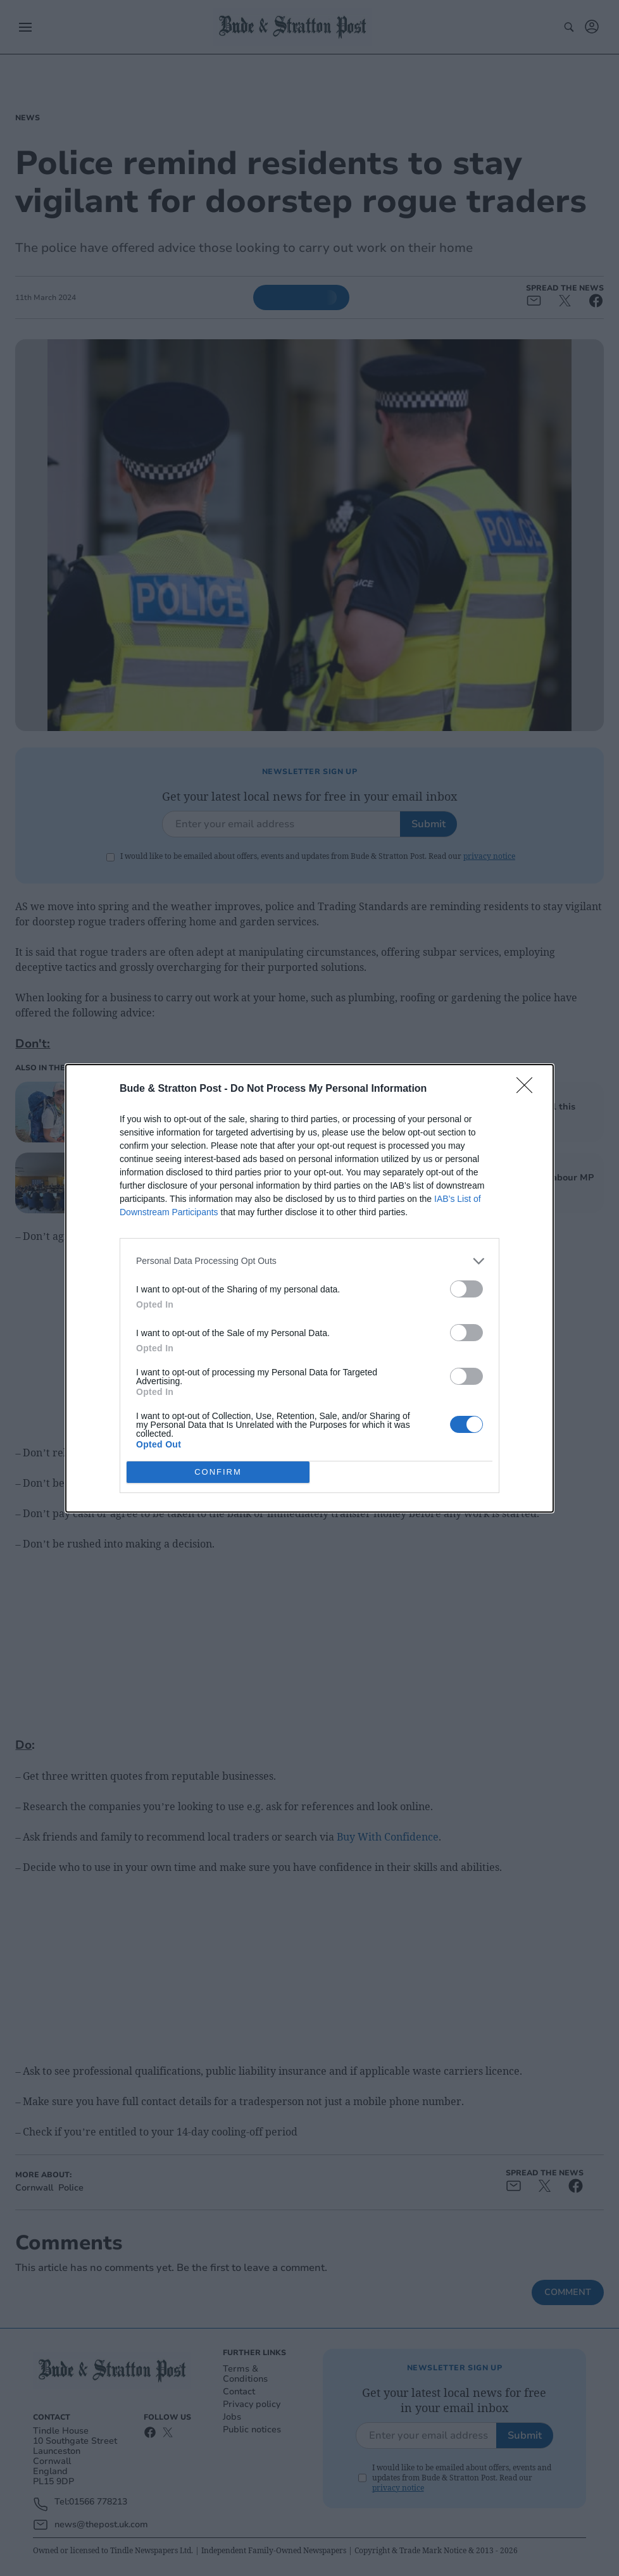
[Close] (528, 1089)
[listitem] (309, 1261)
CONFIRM (218, 1472)
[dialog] (309, 1288)
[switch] (466, 1288)
